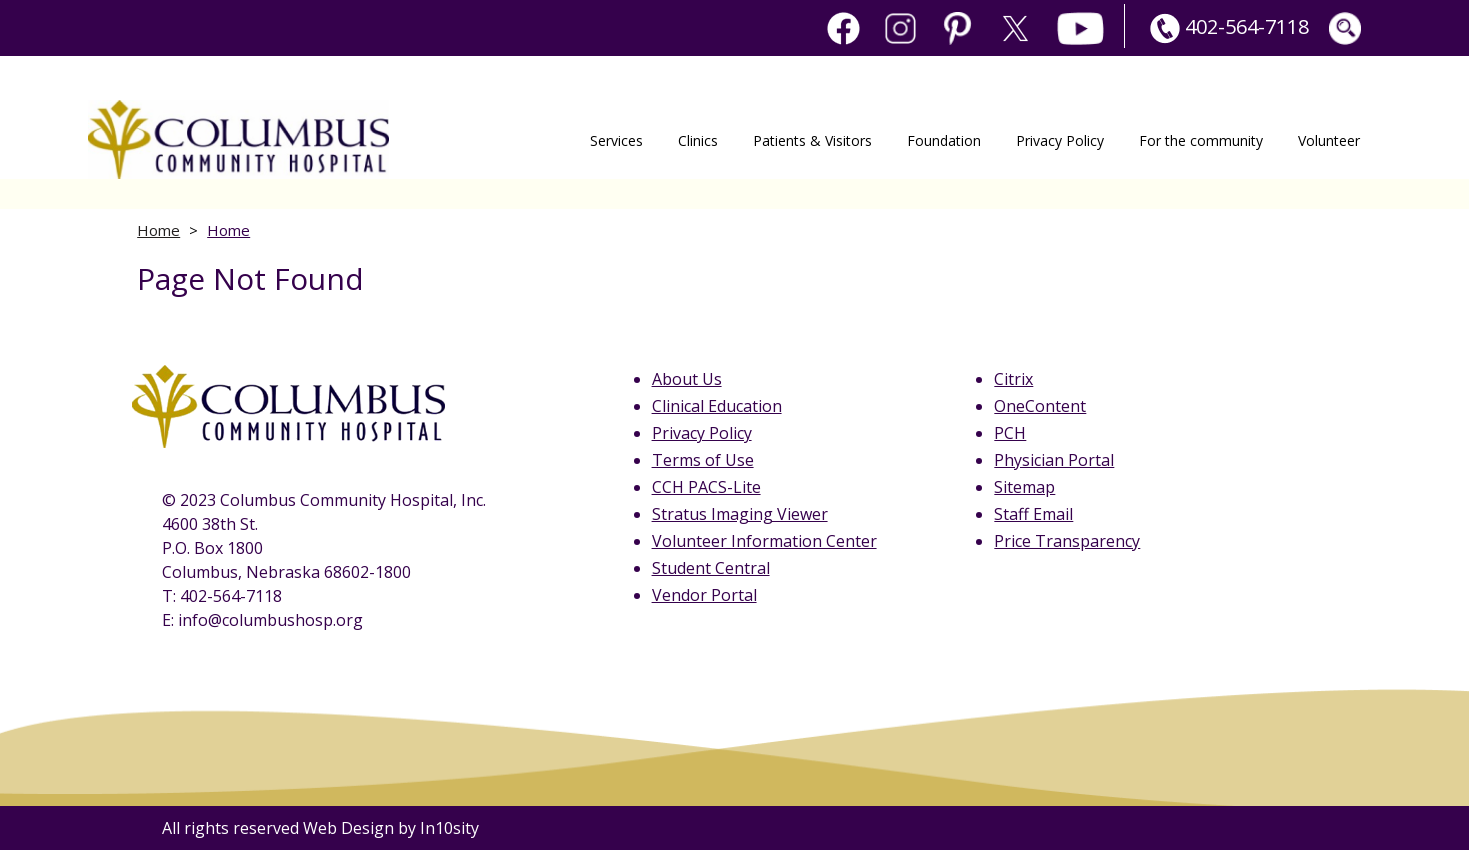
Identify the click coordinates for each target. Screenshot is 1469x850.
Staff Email (1033, 514)
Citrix (1013, 379)
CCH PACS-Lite (706, 487)
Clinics (698, 140)
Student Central (711, 568)
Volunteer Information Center (764, 541)
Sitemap (1024, 487)
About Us (687, 379)
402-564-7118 (1227, 26)
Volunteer (1329, 140)
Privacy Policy (1060, 140)
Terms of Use (703, 460)
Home (158, 230)
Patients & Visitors (812, 140)
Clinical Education (717, 406)
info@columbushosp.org (270, 620)
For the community (1201, 140)
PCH (1010, 433)
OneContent (1040, 406)
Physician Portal (1054, 460)
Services (616, 140)
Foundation (944, 140)
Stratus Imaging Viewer (740, 514)
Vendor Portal (704, 595)
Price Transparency (1067, 541)
